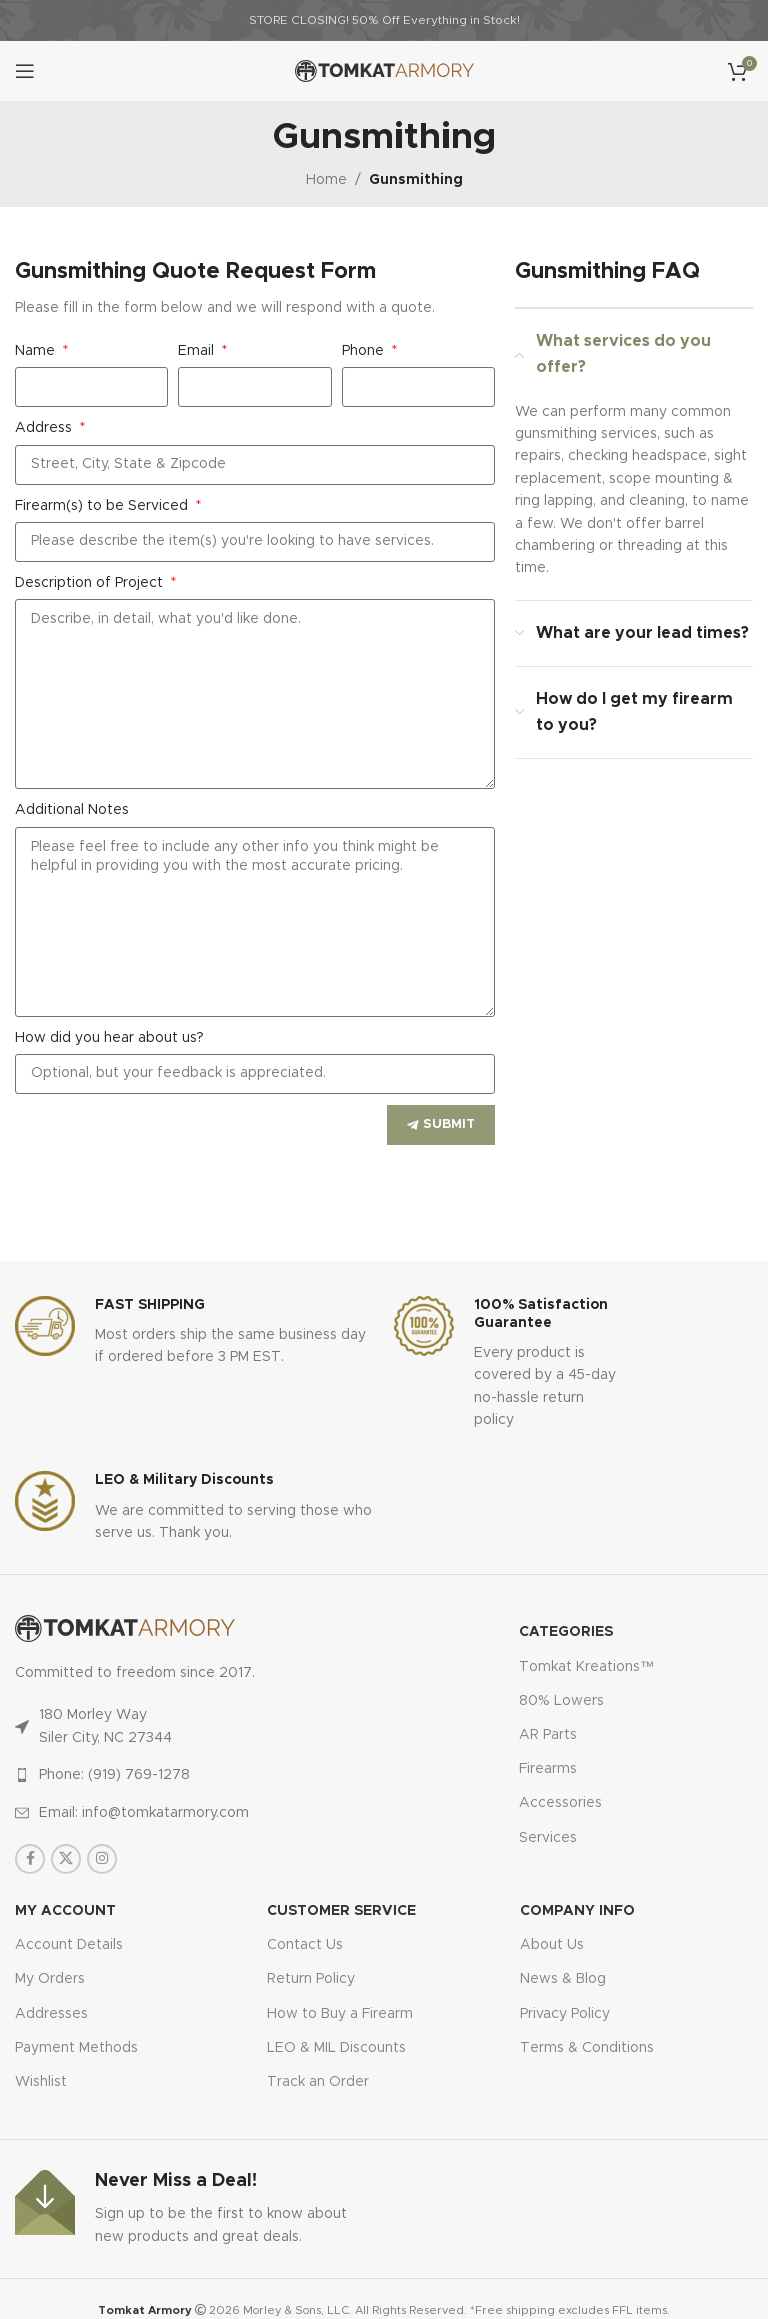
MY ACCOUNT (65, 1911)
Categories (566, 1632)
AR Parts (548, 1735)
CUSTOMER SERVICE (341, 1911)
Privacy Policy (565, 2014)
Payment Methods (76, 2048)
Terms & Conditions (587, 2048)
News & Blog (563, 1979)
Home (326, 180)
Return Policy (311, 1979)
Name (37, 351)
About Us (552, 1945)
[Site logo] (384, 71)
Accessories (560, 1803)
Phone (365, 351)
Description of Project (91, 583)
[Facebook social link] (30, 1859)
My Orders (50, 1979)
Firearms (548, 1769)
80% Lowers (561, 1701)
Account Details (69, 1945)
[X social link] (66, 1859)
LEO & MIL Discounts (336, 2048)
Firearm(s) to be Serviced (103, 506)
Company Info (577, 1911)
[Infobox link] (194, 1332)
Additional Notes (72, 810)
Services (548, 1838)
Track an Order (318, 2082)
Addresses (51, 2014)
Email (198, 351)
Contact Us (305, 1945)
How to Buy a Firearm (340, 2014)
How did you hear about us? (109, 1038)
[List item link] (166, 1775)
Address (45, 428)
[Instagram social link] (102, 1859)
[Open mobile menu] (25, 71)
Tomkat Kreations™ (586, 1667)
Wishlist (41, 2082)
